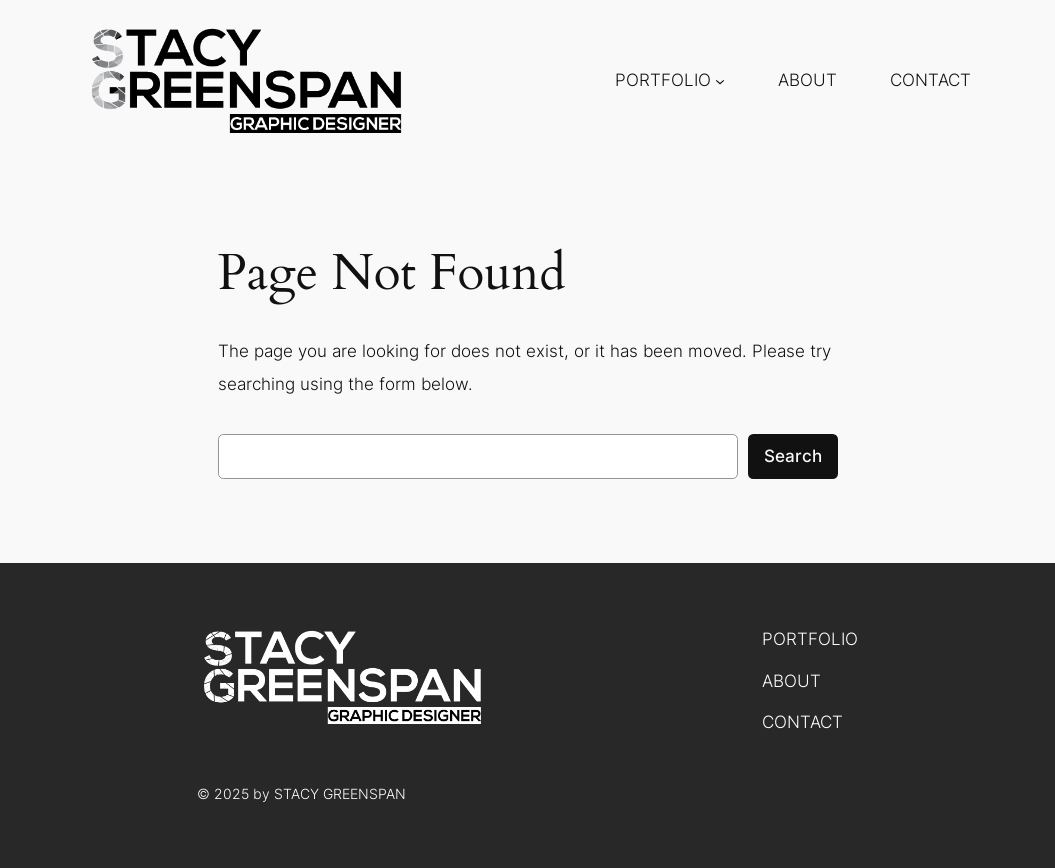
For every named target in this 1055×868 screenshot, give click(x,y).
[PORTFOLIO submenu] (720, 81)
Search (793, 456)
